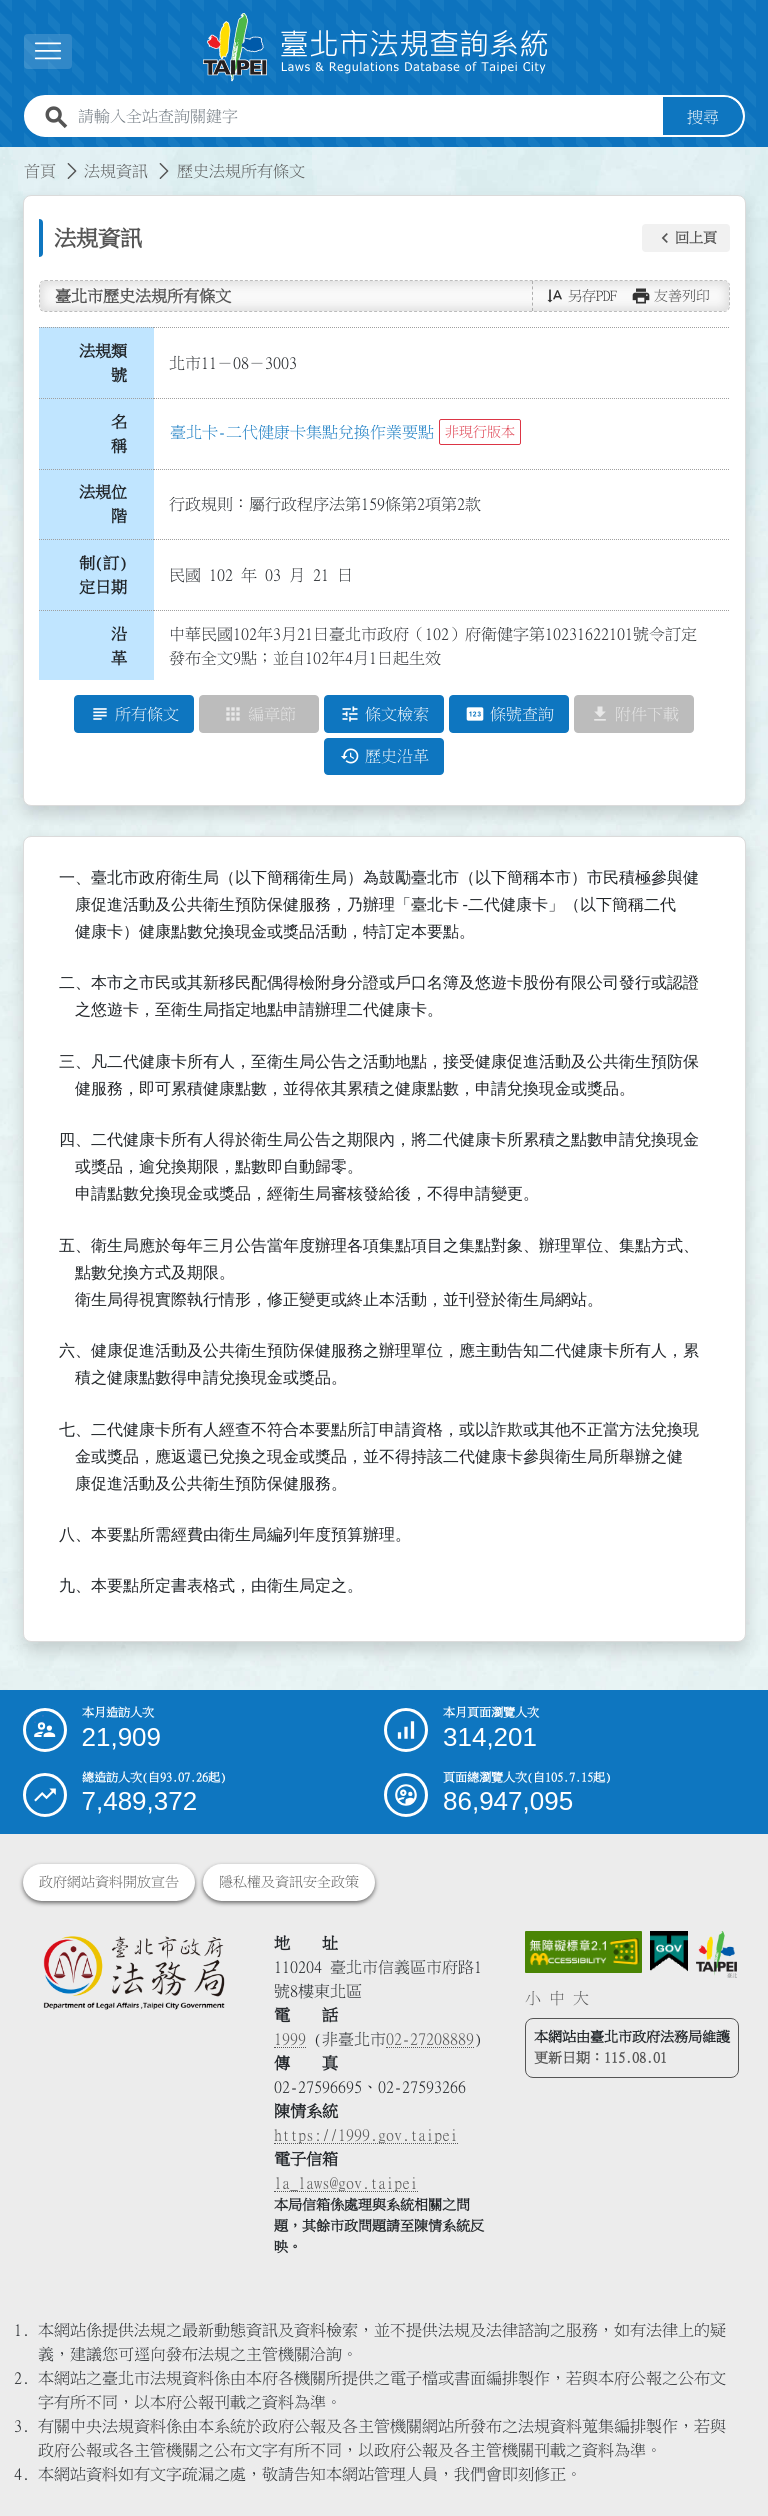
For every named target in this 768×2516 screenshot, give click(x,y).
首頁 (40, 171)
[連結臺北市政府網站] (716, 1954)
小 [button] (533, 1998)
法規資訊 (116, 171)
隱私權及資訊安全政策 (289, 1882)
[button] (686, 238)
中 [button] (557, 1998)
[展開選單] (48, 51)
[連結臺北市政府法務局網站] (133, 1972)
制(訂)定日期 (103, 575)
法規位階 (103, 504)
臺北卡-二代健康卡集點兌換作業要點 (302, 432)
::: (12, 159)
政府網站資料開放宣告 (109, 1882)
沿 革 (125, 646)
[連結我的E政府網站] (669, 1951)
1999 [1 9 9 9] (290, 2039)
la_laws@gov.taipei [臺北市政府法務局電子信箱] (346, 2183)
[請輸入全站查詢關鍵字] (366, 117)
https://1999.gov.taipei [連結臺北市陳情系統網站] (366, 2135)
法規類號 (103, 363)
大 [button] (581, 1998)
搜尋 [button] (703, 117)
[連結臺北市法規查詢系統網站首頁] (376, 47)
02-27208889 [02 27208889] (430, 2039)
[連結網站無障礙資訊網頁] (584, 1952)
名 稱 (125, 434)
